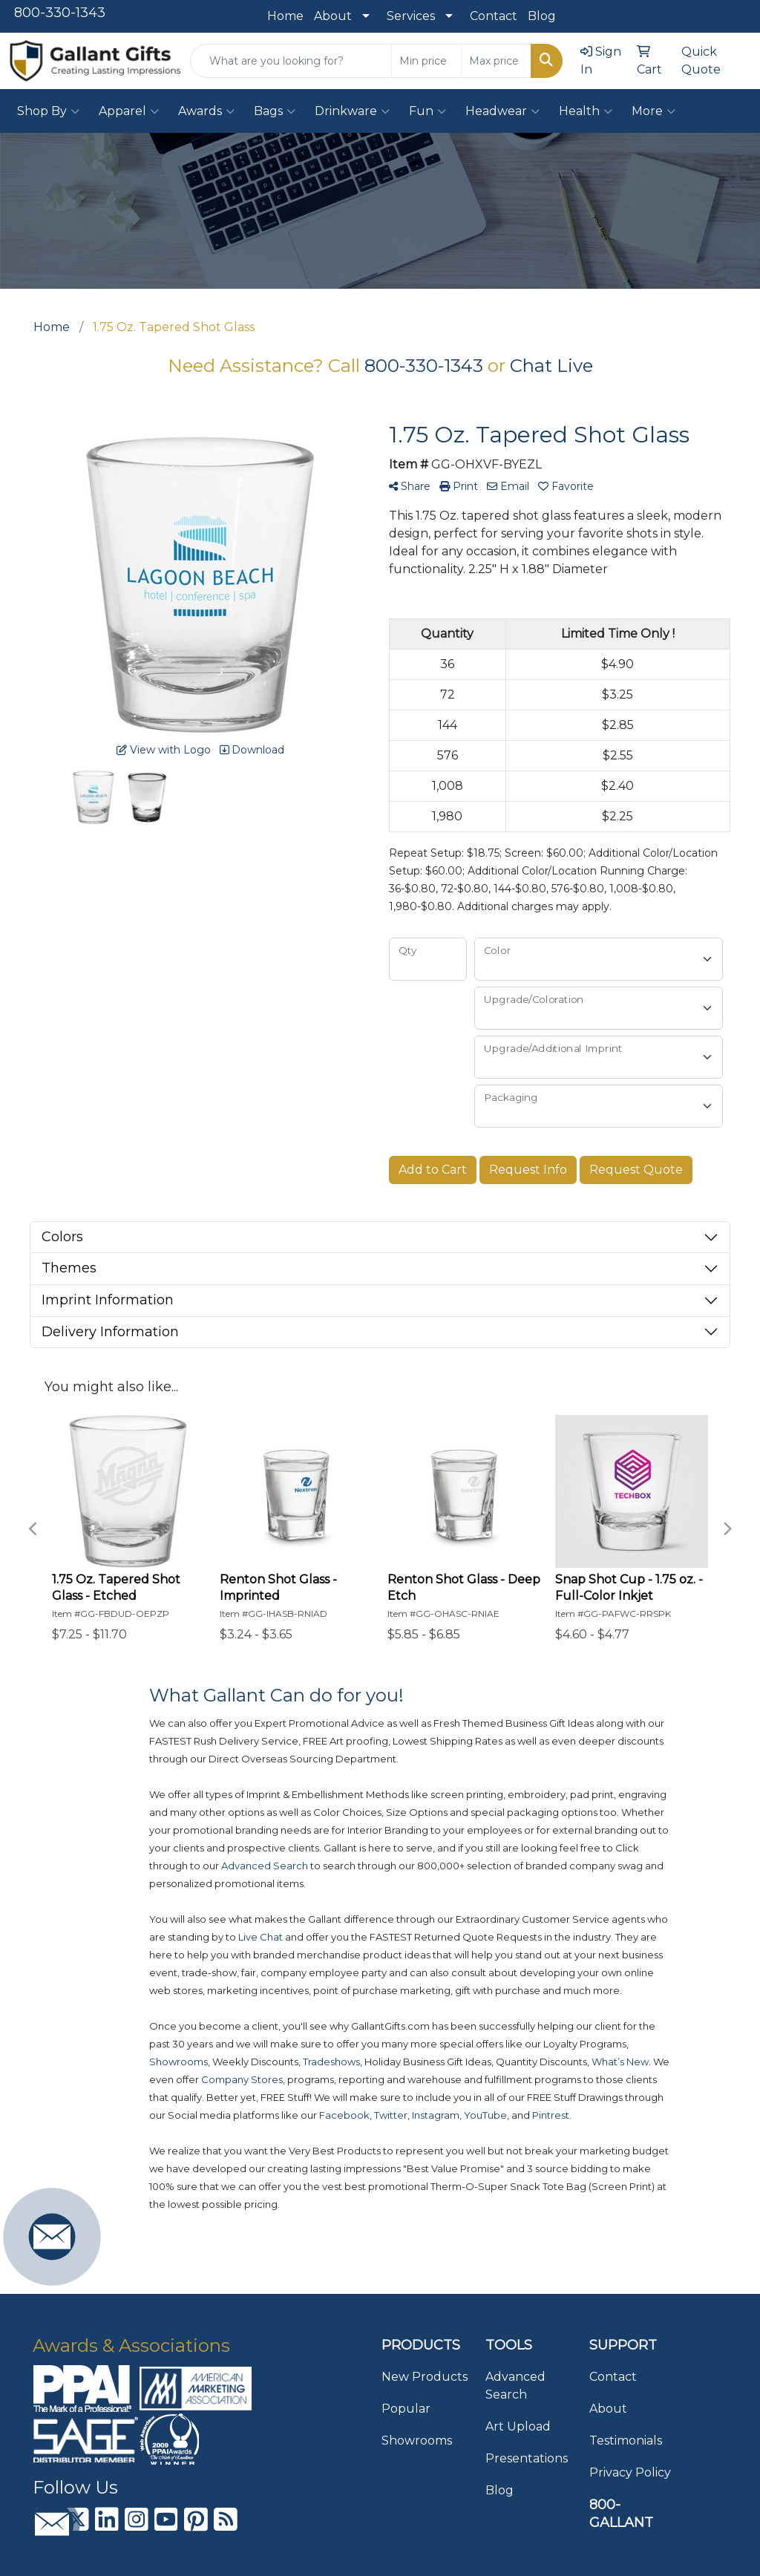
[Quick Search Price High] (496, 61)
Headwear (502, 111)
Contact (493, 16)
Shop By (48, 111)
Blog (542, 16)
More (653, 111)
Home (285, 16)
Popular (405, 2409)
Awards (206, 111)
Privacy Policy (630, 2472)
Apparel (129, 111)
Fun (427, 111)
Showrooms (416, 2440)
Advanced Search (515, 2386)
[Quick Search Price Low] (426, 61)
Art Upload (518, 2426)
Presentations (526, 2458)
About (333, 16)
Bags (274, 111)
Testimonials (625, 2440)
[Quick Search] (291, 61)
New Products (424, 2377)
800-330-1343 (59, 12)
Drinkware (352, 111)
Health (585, 111)
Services (411, 16)
